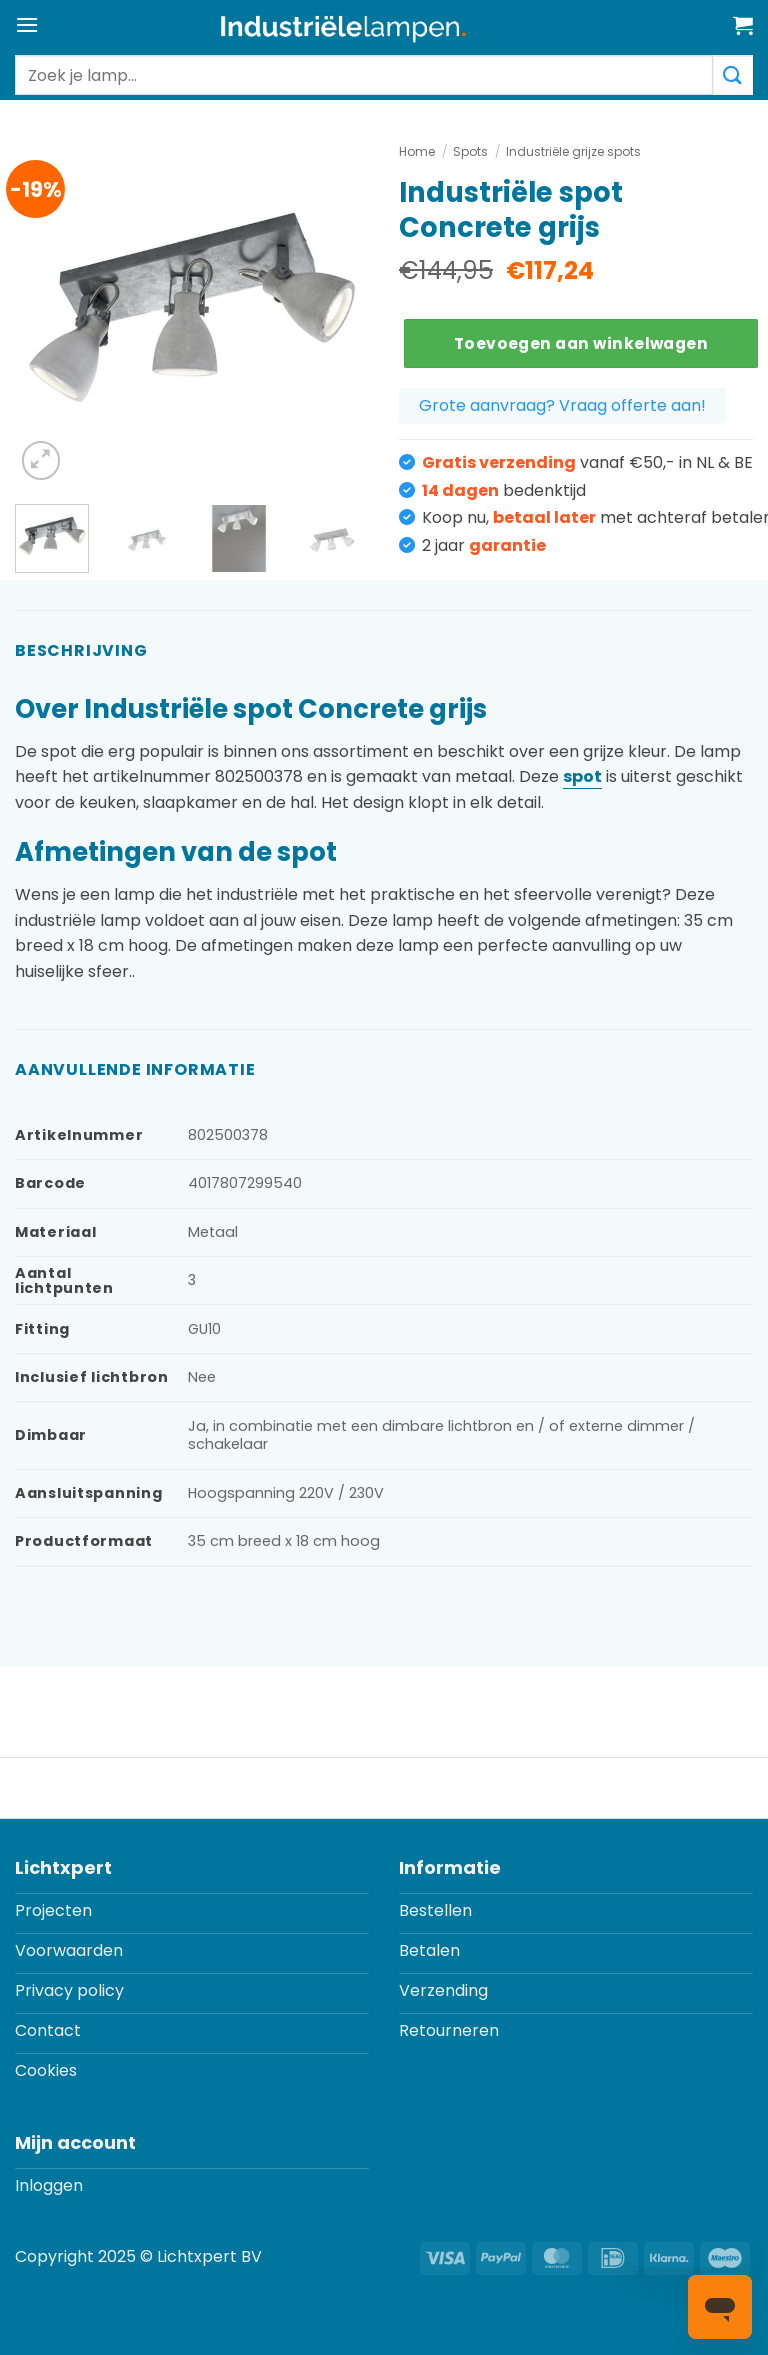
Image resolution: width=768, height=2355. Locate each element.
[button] (27, 24)
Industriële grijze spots (573, 151)
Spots (470, 151)
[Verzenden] (733, 75)
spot (582, 776)
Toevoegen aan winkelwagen (581, 343)
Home (417, 151)
